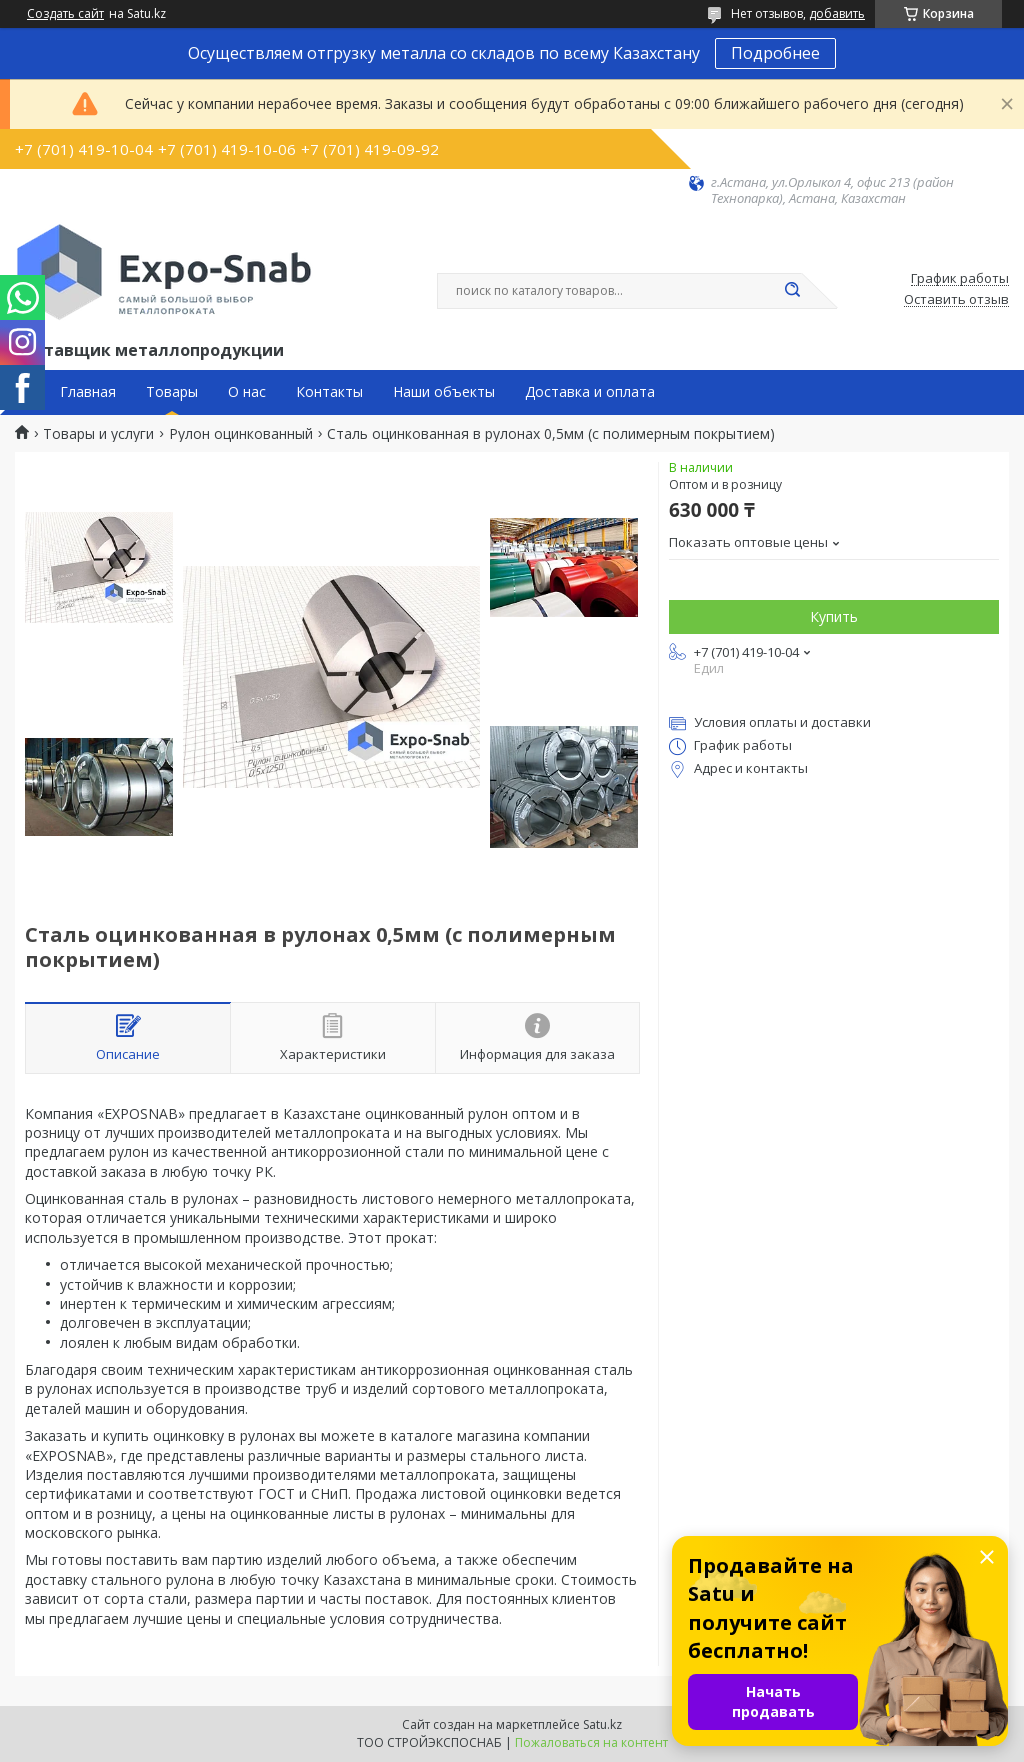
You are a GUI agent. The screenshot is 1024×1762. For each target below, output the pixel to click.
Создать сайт (65, 14)
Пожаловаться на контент (591, 1742)
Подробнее (775, 53)
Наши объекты (444, 392)
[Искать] (792, 291)
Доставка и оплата (590, 392)
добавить (837, 13)
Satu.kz (602, 1724)
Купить (834, 616)
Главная (88, 392)
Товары (172, 392)
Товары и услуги (98, 434)
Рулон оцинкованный (241, 434)
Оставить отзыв (956, 300)
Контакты (329, 392)
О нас (247, 392)
